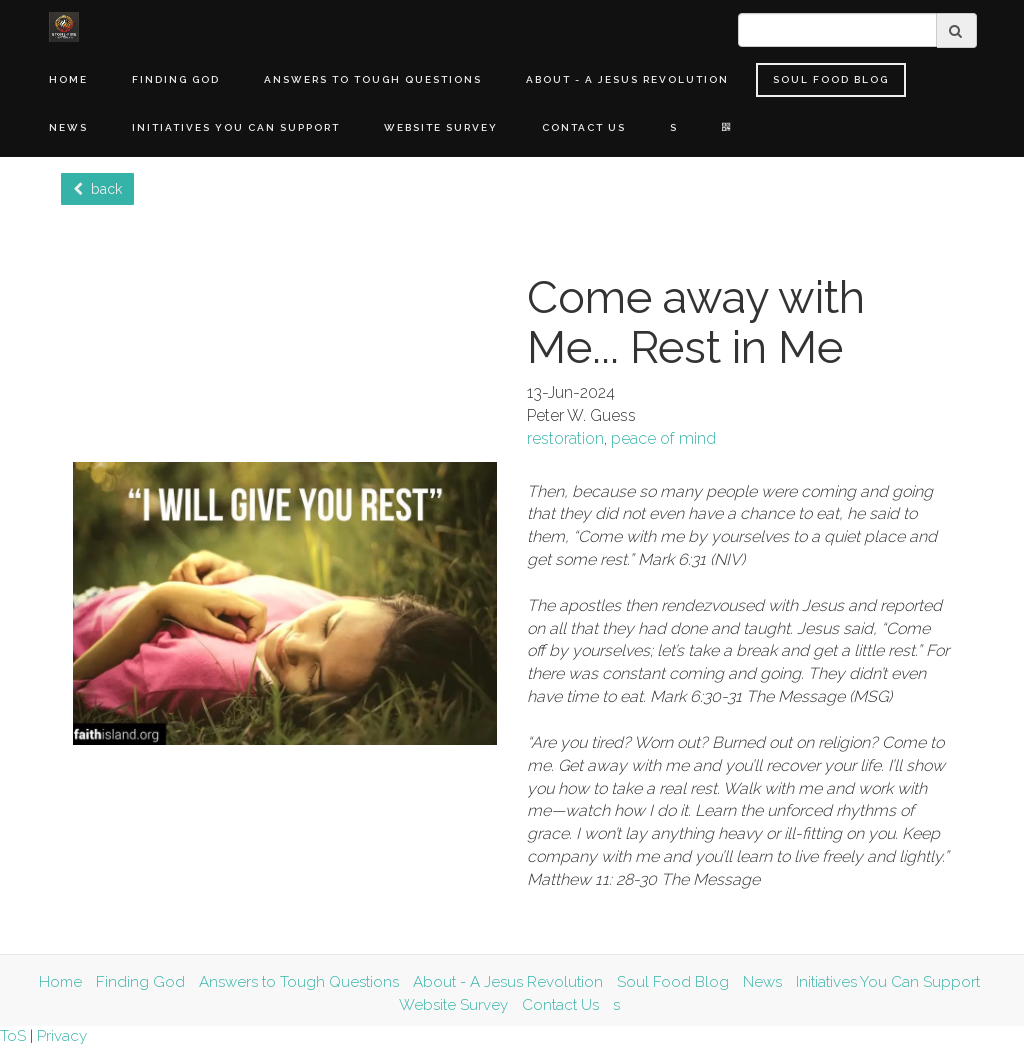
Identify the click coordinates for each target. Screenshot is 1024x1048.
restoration (565, 438)
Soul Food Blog (831, 79)
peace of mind (663, 438)
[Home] (64, 27)
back (97, 189)
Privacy (62, 1036)
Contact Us (584, 127)
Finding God (176, 79)
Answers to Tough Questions (373, 79)
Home (68, 79)
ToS (13, 1036)
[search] (837, 30)
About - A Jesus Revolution (627, 79)
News (68, 127)
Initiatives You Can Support (236, 127)
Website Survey (441, 127)
